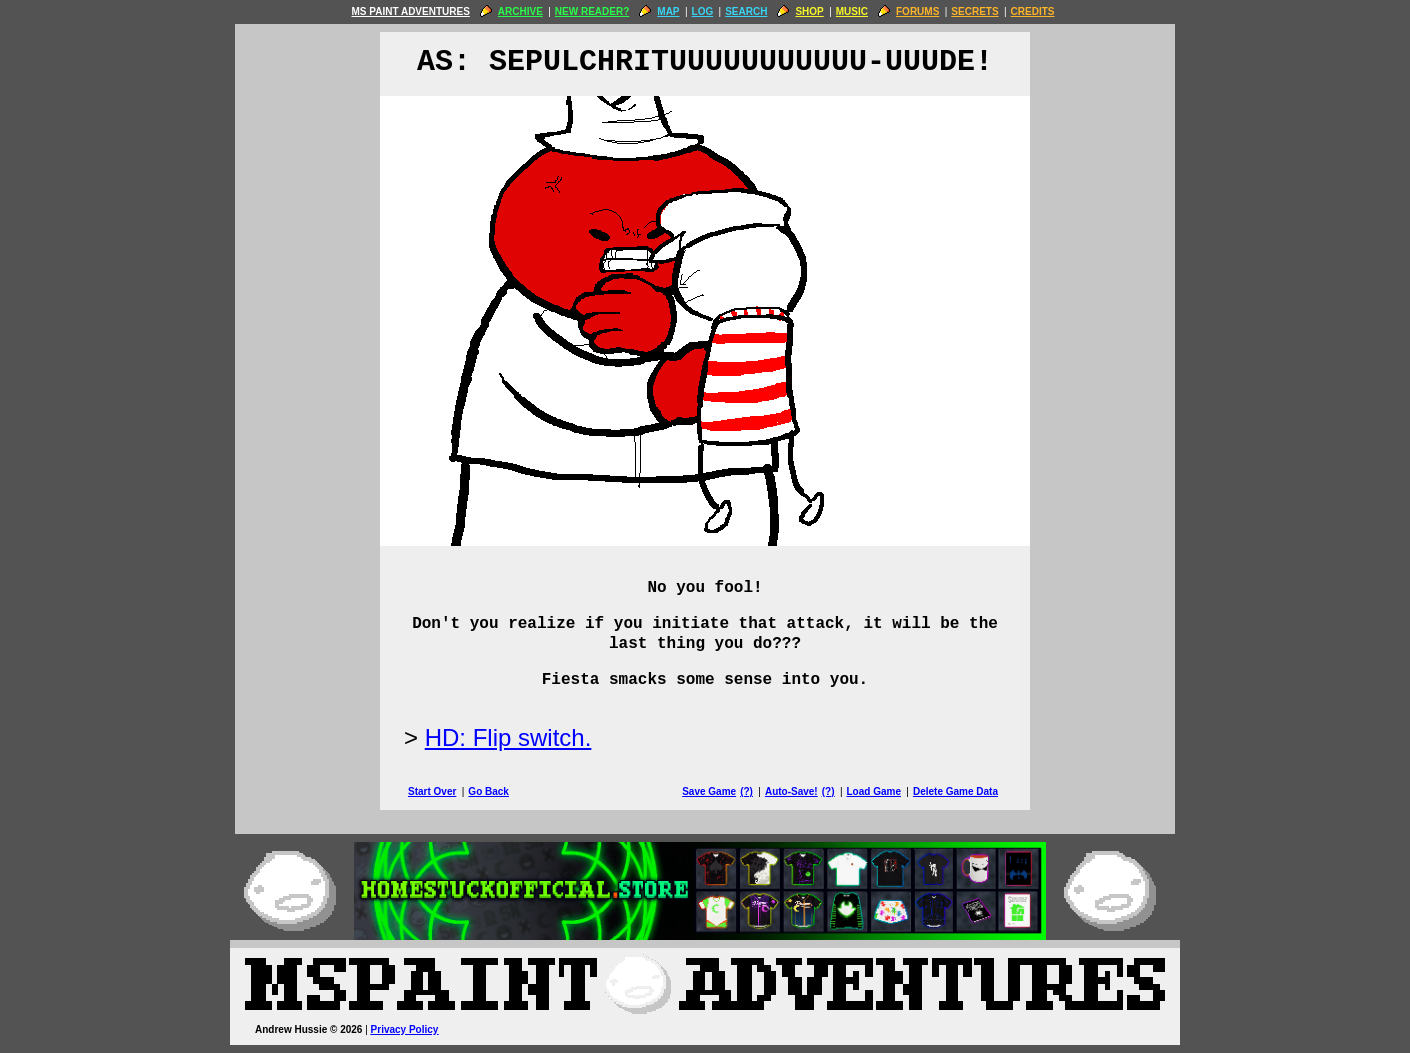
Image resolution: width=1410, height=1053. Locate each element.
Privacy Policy (405, 1029)
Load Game (873, 791)
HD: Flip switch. (508, 737)
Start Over (432, 791)
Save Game (709, 791)
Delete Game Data (955, 791)
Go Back (488, 791)
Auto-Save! (791, 791)
